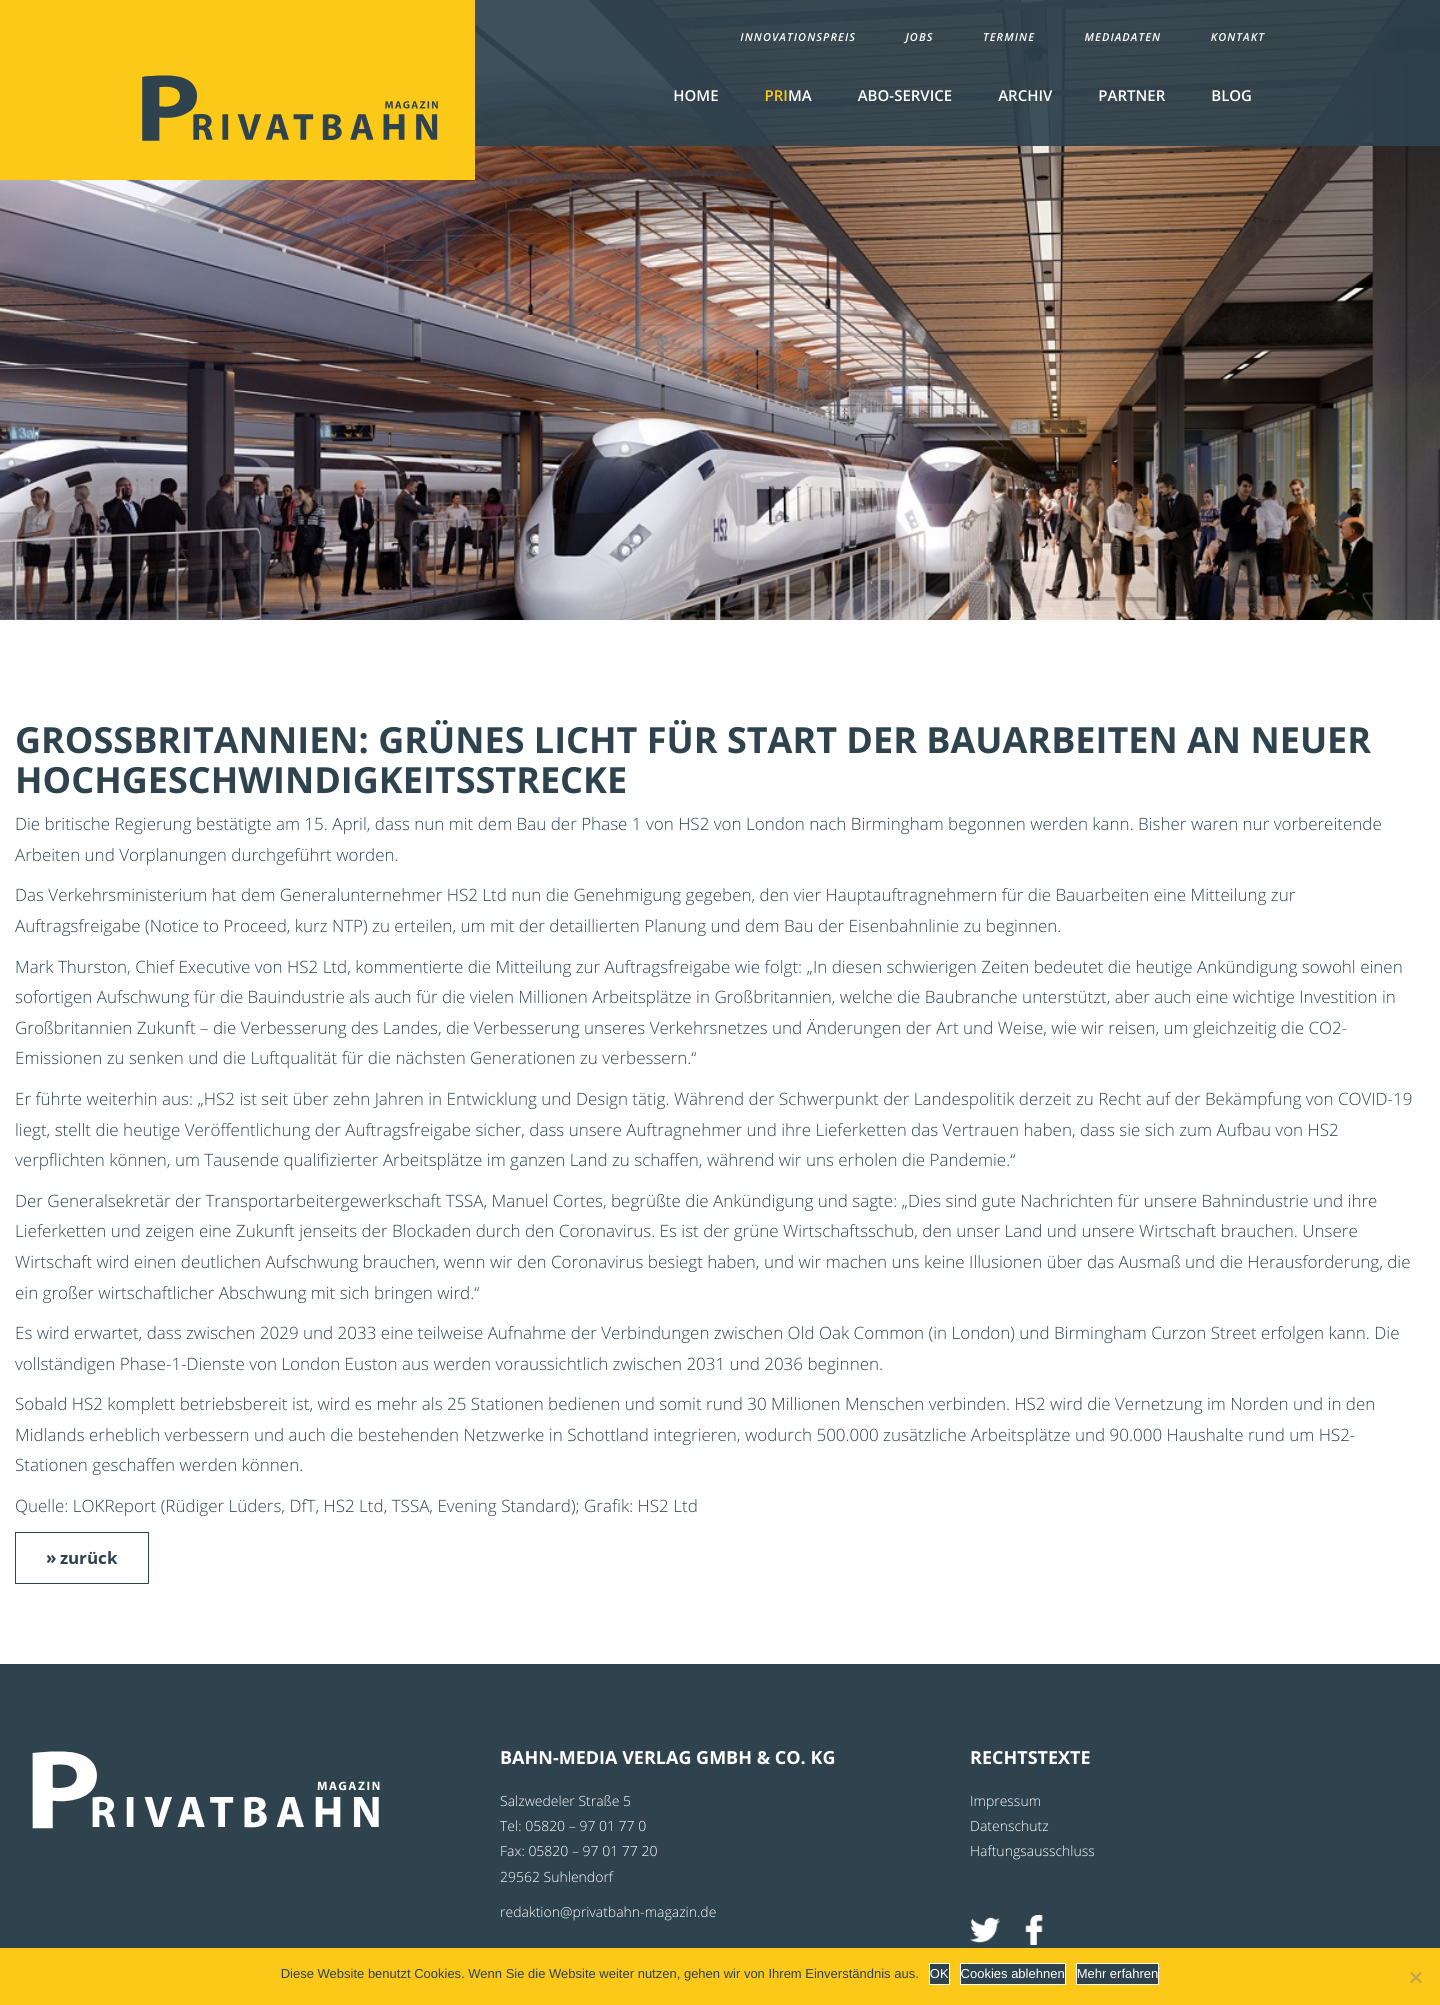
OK (939, 1973)
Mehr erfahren (1118, 1973)
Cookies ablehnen (1013, 1973)
